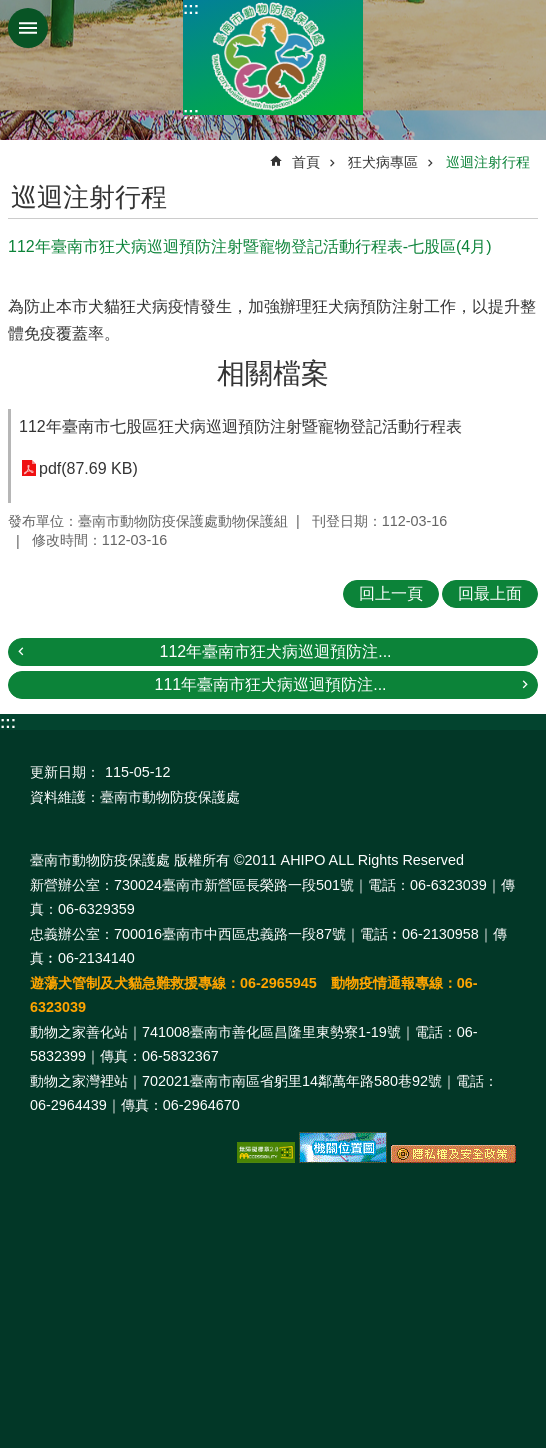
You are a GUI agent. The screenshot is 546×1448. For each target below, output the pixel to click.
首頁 (306, 162)
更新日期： (65, 772)
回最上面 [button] (490, 593)
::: (191, 8)
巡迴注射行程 (488, 162)
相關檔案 (273, 373)
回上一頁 (391, 593)
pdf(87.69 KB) (88, 468)
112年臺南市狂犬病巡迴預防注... (275, 651)
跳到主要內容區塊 (10, 10)
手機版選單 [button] (28, 28)
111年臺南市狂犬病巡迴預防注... (270, 684)
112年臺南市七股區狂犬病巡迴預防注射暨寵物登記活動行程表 (240, 426)
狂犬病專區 (383, 162)
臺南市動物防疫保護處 (273, 57)
